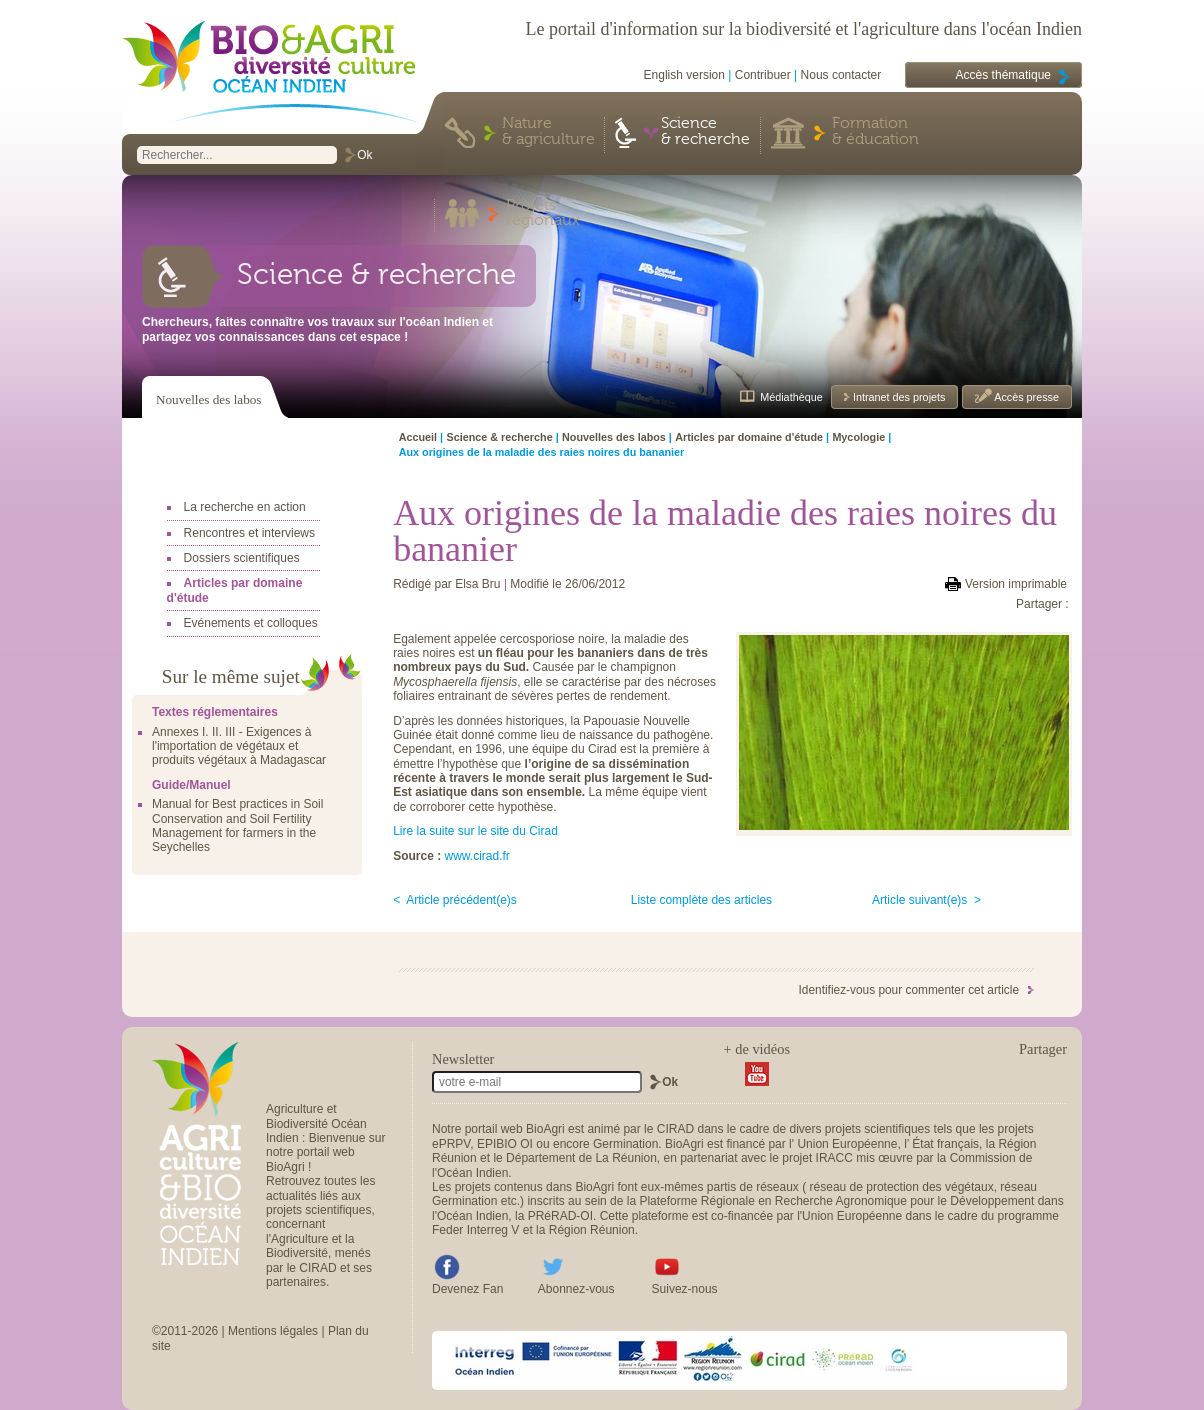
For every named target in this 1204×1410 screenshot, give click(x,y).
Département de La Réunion (581, 1158)
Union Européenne (847, 1144)
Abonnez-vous (576, 1289)
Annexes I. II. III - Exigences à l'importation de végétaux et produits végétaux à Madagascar (239, 746)
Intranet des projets (897, 397)
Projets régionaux (543, 214)
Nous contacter (841, 75)
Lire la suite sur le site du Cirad (475, 831)
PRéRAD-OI (560, 1216)
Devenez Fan (467, 1289)
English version (684, 75)
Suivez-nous (685, 1289)
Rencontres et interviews (249, 533)
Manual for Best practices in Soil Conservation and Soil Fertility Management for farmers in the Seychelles (237, 825)
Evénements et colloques (251, 623)
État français (945, 1144)
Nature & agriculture (548, 132)
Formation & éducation (875, 132)
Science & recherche (705, 132)
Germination (625, 1144)
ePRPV (451, 1144)
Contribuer (763, 75)
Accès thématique (1003, 75)
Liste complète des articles (701, 900)
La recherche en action (245, 507)
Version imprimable (1016, 584)
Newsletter (463, 1059)
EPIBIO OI (505, 1144)
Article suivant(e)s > (926, 900)
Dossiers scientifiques (242, 558)
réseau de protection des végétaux (902, 1187)
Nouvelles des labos (208, 399)
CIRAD (675, 1129)
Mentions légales (273, 1331)
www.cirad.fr (476, 856)
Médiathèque (791, 397)
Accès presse (1025, 397)
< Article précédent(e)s (455, 900)
